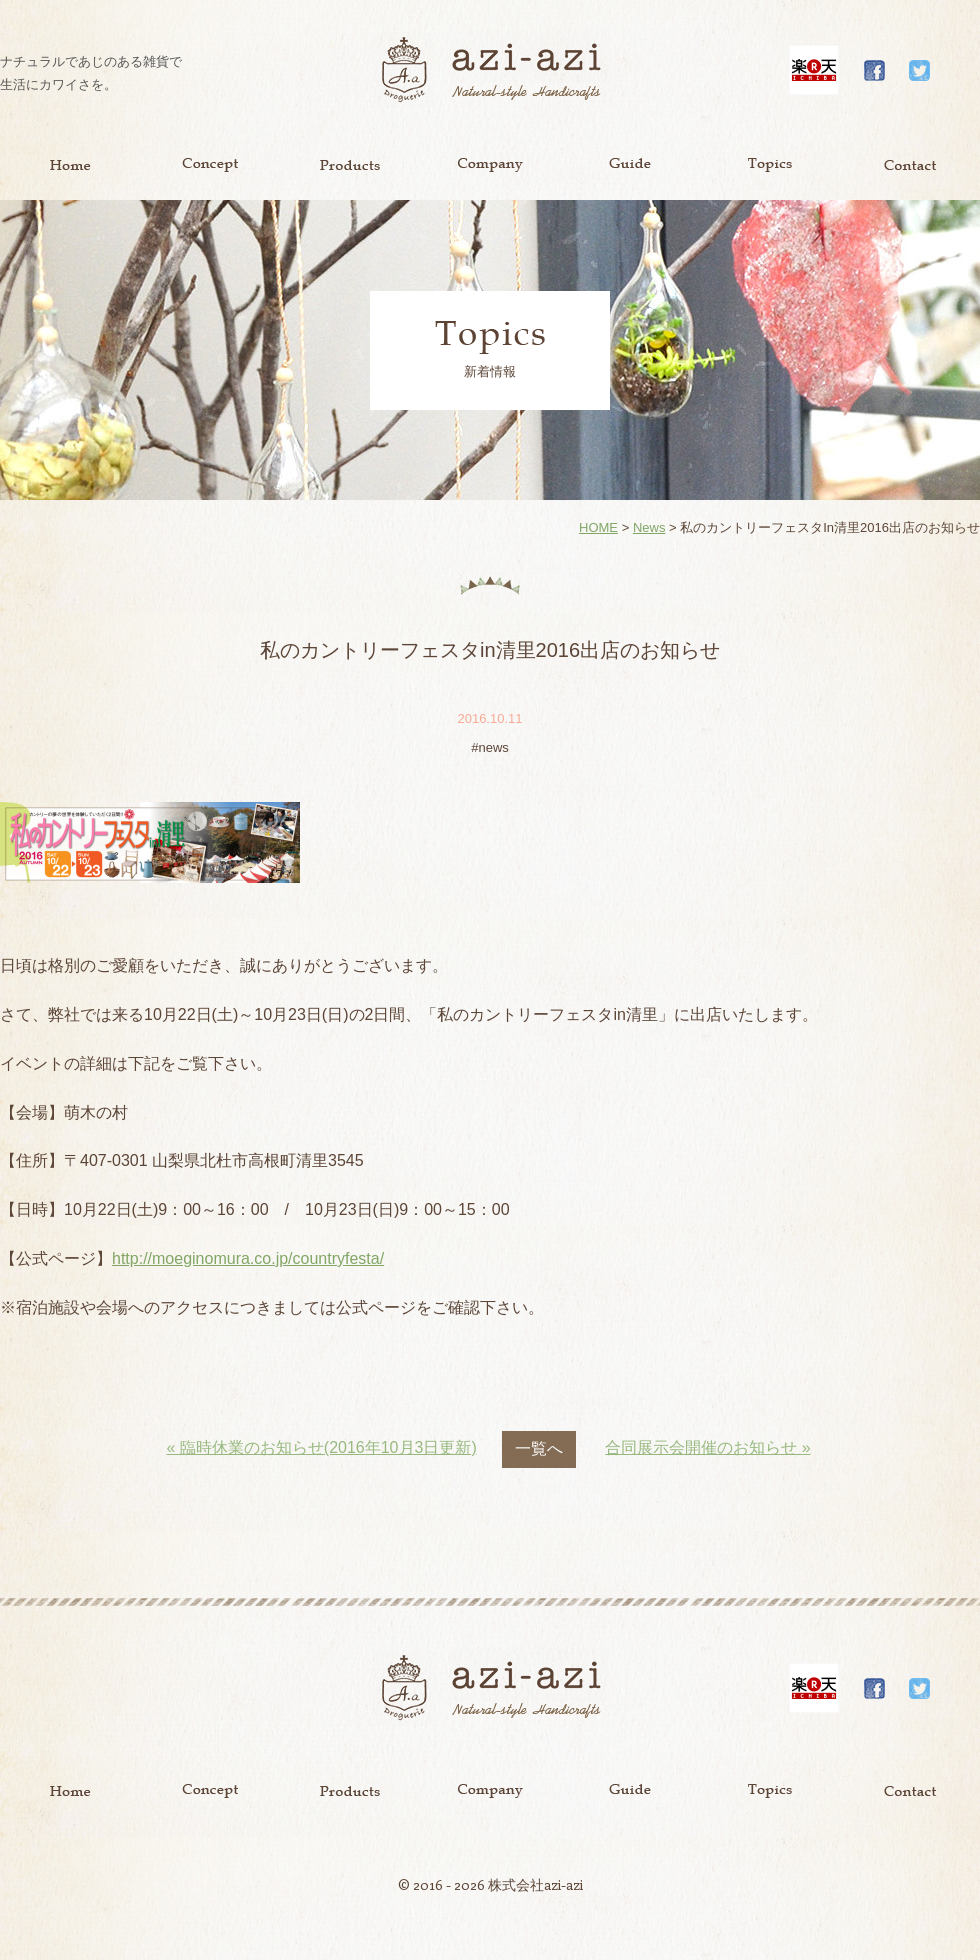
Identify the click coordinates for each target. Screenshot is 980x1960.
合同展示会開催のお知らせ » (707, 1447)
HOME (598, 527)
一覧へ (539, 1448)
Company (490, 165)
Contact (910, 165)
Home (70, 165)
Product (350, 165)
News (649, 527)
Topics (770, 165)
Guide (630, 165)
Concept (210, 165)
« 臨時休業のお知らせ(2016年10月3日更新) (321, 1447)
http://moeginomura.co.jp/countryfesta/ (248, 1258)
